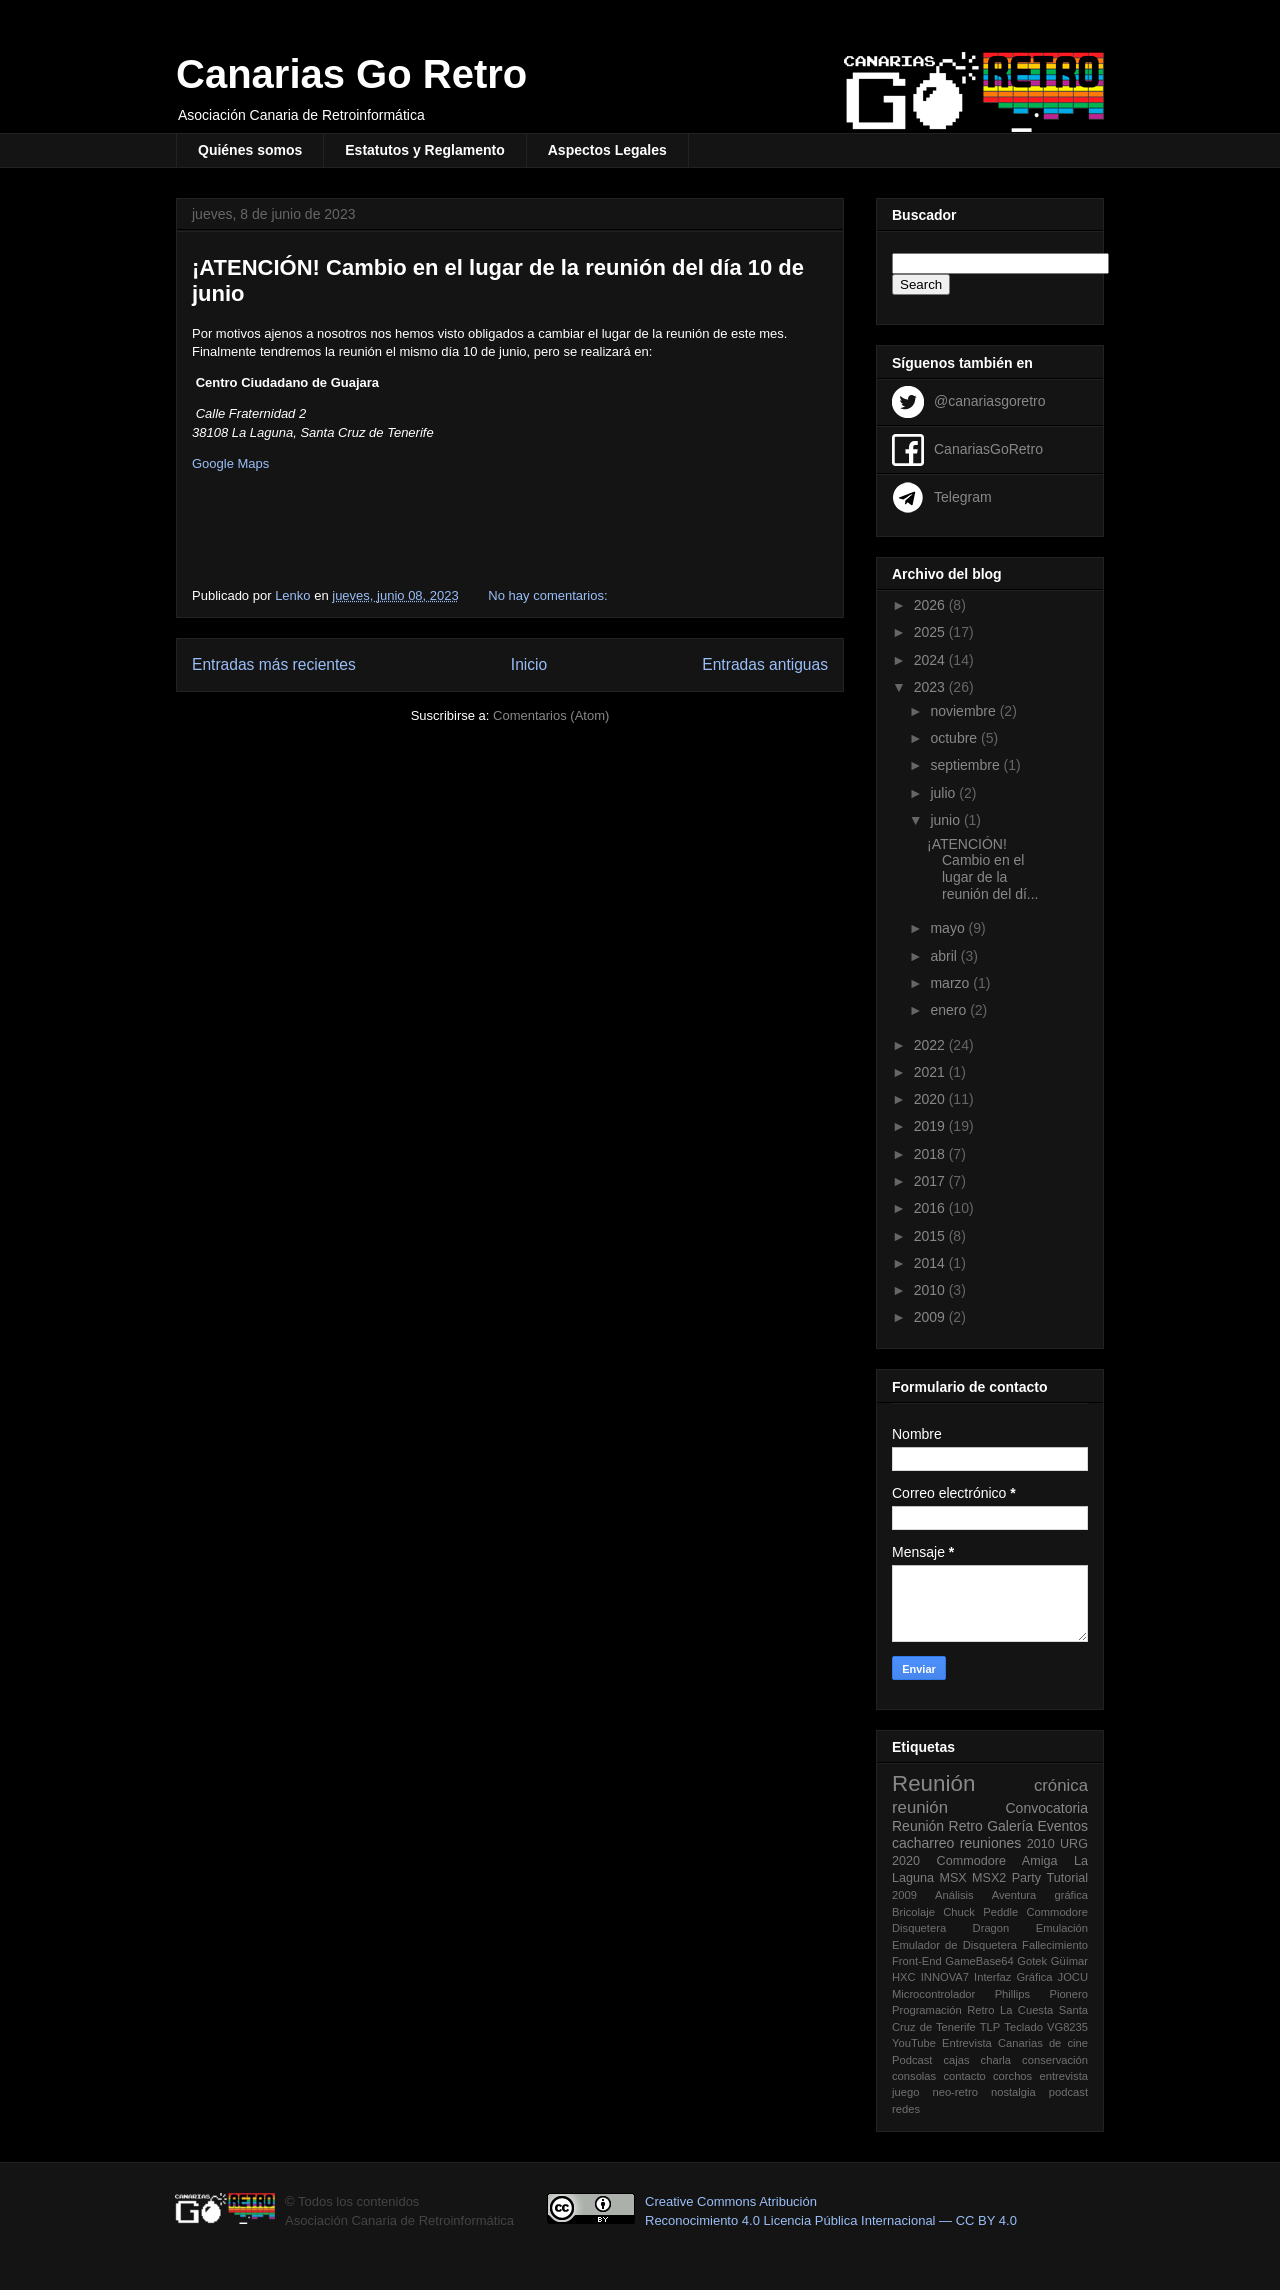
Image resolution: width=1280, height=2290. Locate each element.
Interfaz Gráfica (1013, 1977)
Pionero (1068, 1994)
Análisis (954, 1895)
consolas (914, 2076)
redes (906, 2109)
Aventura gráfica (1040, 1895)
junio (946, 820)
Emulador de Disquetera (954, 1945)
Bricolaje (913, 1912)
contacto (964, 2076)
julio (944, 793)
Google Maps (230, 463)
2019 (931, 1126)
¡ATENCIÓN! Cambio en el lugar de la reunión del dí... (983, 869)
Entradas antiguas (765, 664)
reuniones (991, 1843)
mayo (949, 928)
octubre (955, 738)
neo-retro (954, 2092)
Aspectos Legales (607, 150)
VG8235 (1067, 2027)
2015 (931, 1236)
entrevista (1063, 2076)
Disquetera (919, 1928)
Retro (966, 1826)
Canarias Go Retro (351, 74)
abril (945, 956)
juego (905, 2092)
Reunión (933, 1783)
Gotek (1032, 1961)
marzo (951, 983)
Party (1026, 1878)
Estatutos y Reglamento (424, 150)
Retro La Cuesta (1010, 2010)
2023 (931, 687)
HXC (904, 1977)
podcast (1068, 2092)
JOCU (1073, 1977)
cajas (956, 2060)
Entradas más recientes (274, 664)
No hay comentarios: (549, 595)
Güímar (1069, 1961)
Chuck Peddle (980, 1912)
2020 (931, 1099)
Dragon (991, 1928)
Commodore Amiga (997, 1861)
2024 (931, 660)
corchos (1012, 2076)
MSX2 (989, 1878)
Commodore (1057, 1912)
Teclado (1023, 2027)
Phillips (1012, 1994)
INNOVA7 (945, 1977)
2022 (931, 1045)
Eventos (1062, 1826)
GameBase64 (979, 1961)
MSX (952, 1878)
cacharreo (923, 1843)
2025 (931, 632)
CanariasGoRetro (988, 448)
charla (996, 2060)
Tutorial (1067, 1878)
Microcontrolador (933, 1994)
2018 (931, 1154)
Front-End (917, 1961)
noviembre (964, 711)
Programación (927, 2010)
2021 (931, 1072)
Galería (1010, 1826)
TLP (990, 2027)
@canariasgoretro (990, 400)
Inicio (529, 664)
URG (1074, 1844)
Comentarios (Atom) (551, 715)
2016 (931, 1208)
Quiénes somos (250, 150)
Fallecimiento (1055, 1945)
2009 (931, 1317)
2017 (931, 1181)
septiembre (966, 765)
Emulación (1062, 1928)
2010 (931, 1290)
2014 (931, 1263)
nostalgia (1013, 2092)
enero (950, 1010)
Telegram (963, 496)
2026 (931, 605)
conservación (1055, 2060)
